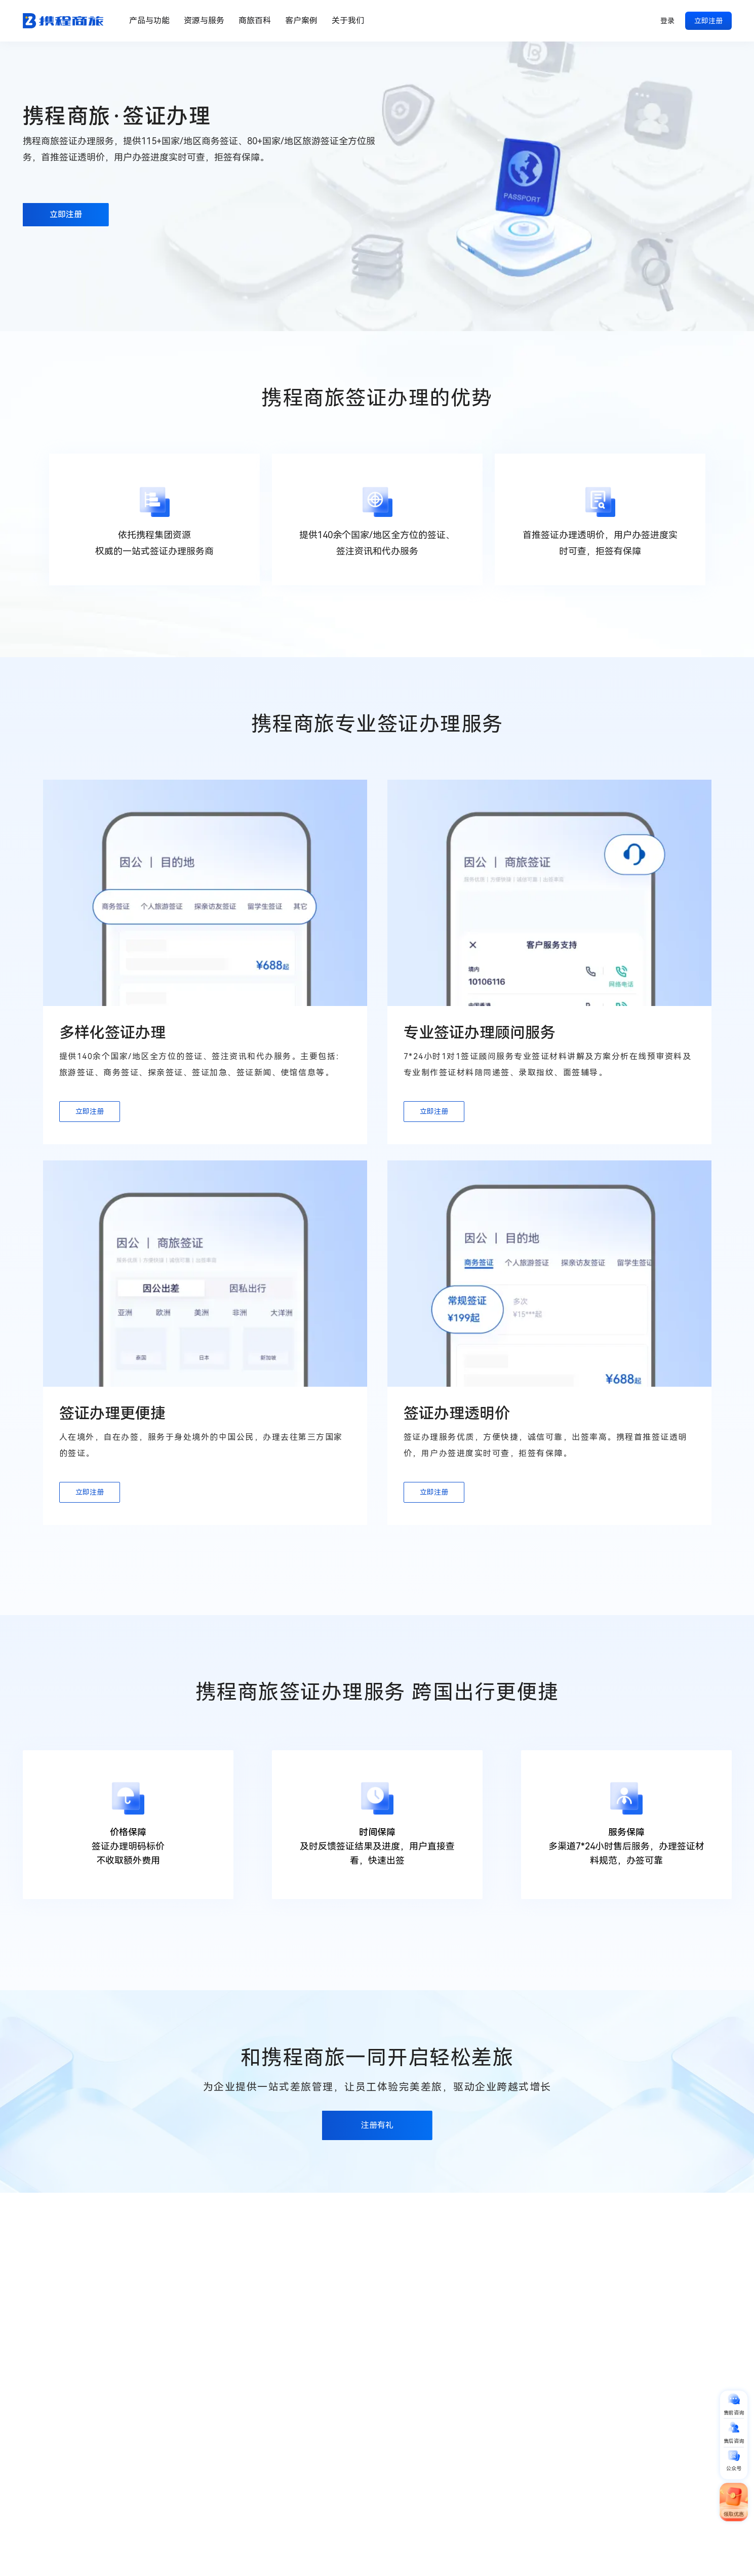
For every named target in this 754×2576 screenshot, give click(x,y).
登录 (667, 21)
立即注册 (708, 21)
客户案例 (301, 20)
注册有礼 (377, 2173)
